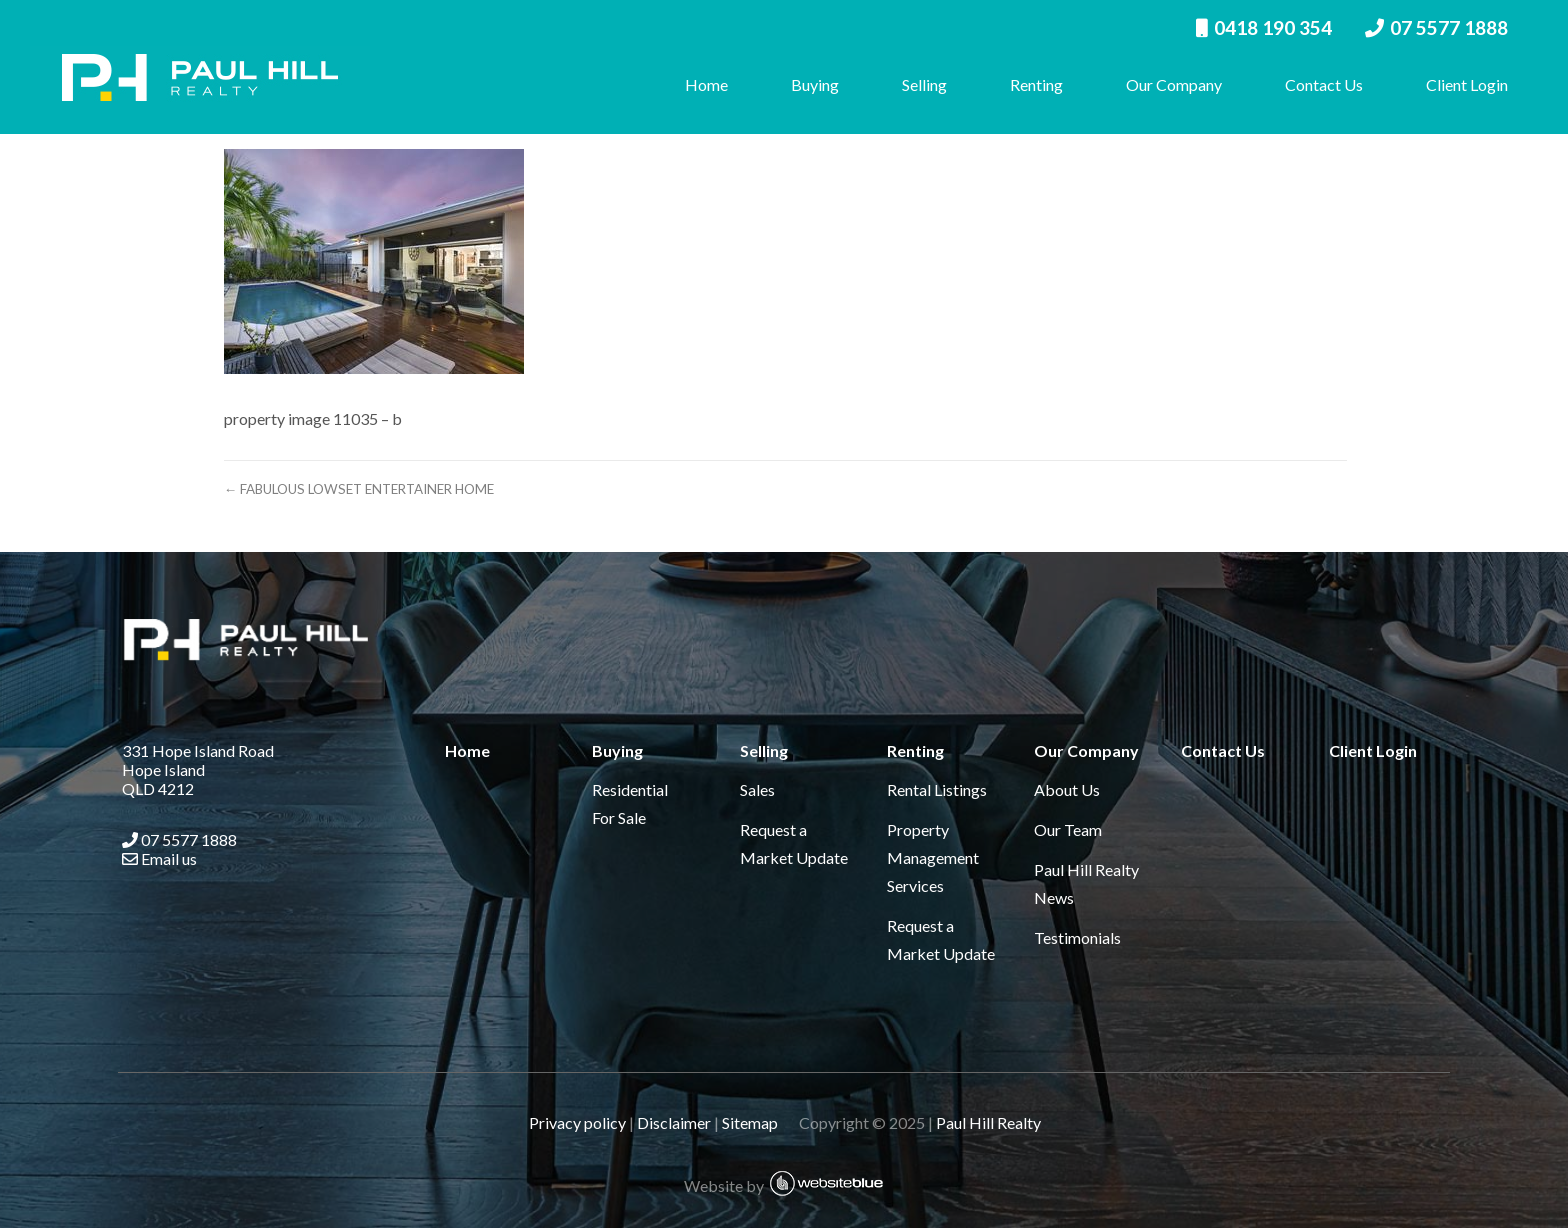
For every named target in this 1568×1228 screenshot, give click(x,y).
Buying (806, 84)
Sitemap (758, 1122)
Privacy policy (576, 1122)
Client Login (1458, 84)
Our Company (1165, 84)
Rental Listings (935, 789)
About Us (1066, 789)
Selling (915, 84)
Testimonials (1076, 937)
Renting (1027, 84)
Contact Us (1315, 84)
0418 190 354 (1255, 27)
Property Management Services (931, 857)
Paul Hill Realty (987, 1122)
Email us (155, 858)
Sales (754, 789)
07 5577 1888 (1427, 27)
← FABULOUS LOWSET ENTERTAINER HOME (399, 489)
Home (697, 84)
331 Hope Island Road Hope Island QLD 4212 (194, 769)
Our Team (1067, 829)
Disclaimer (673, 1122)
